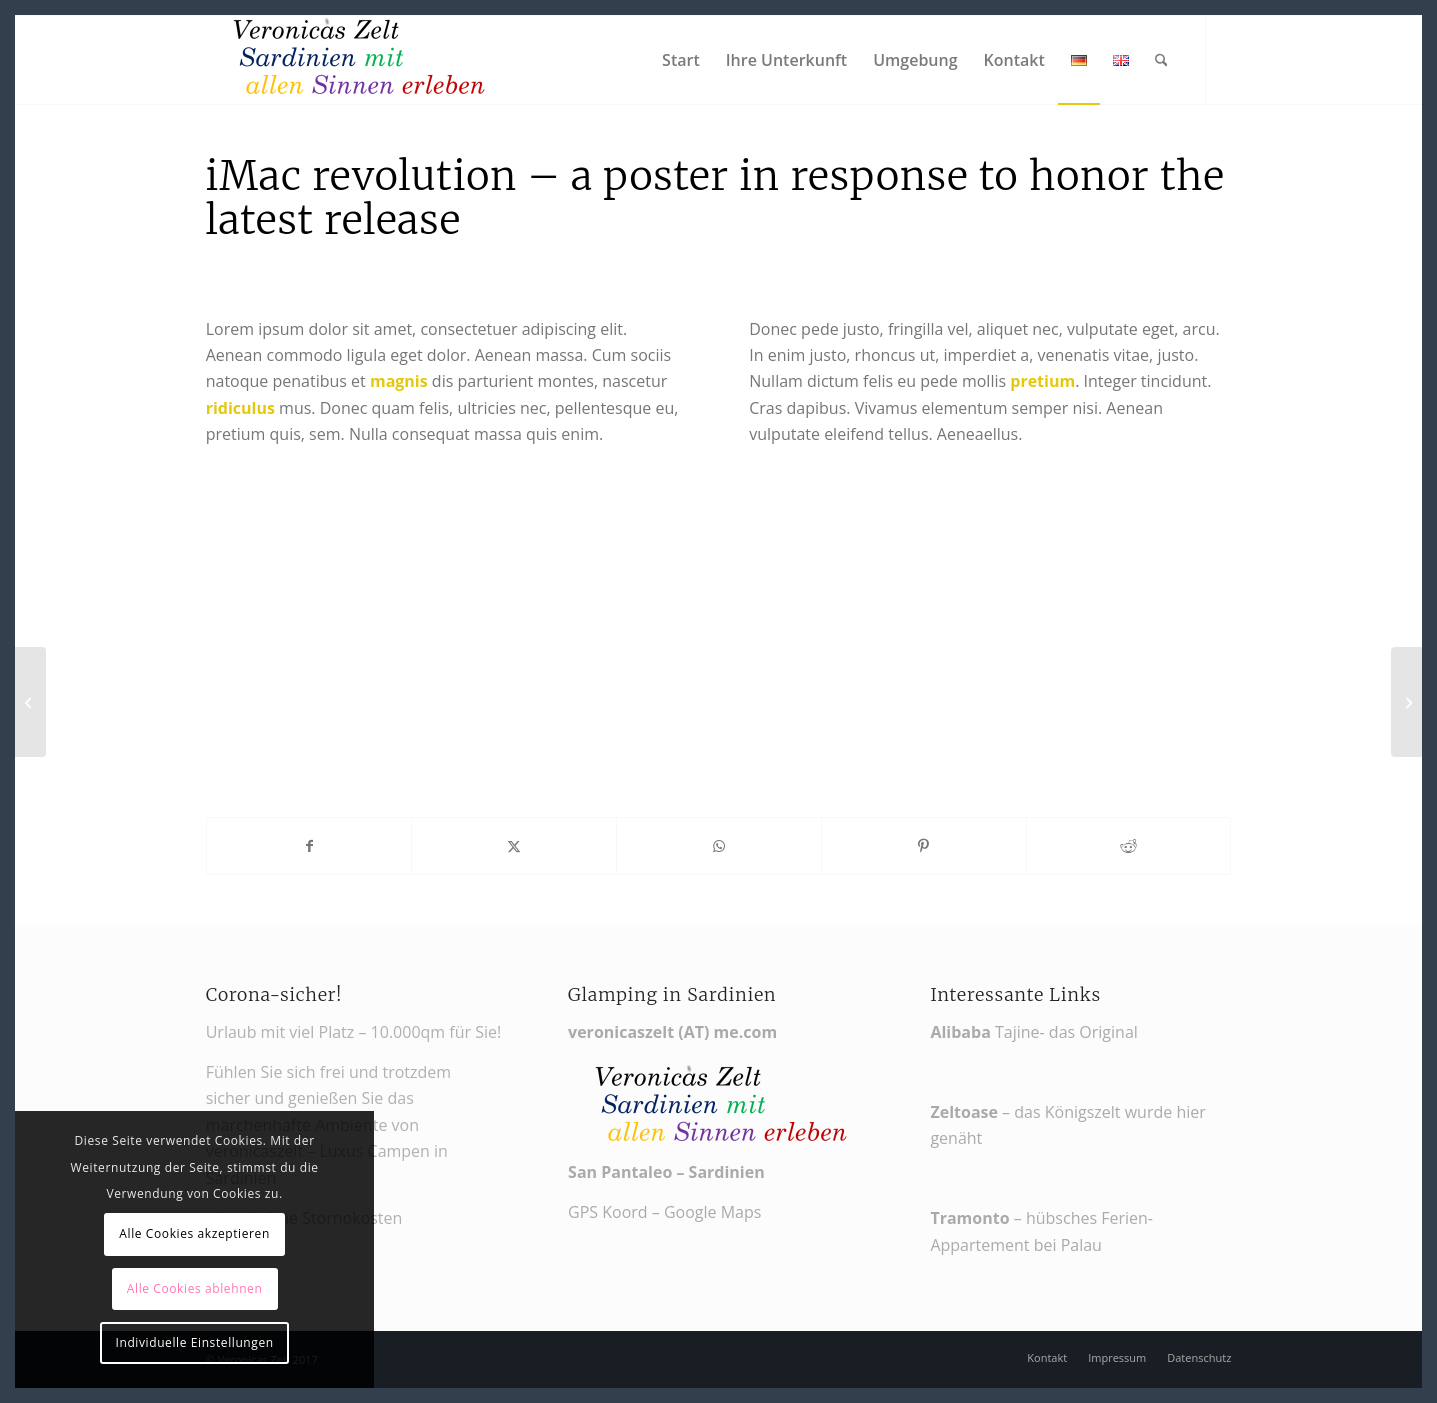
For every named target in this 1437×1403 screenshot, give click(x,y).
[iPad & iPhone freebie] (30, 702)
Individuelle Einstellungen (195, 1342)
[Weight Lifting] (1406, 702)
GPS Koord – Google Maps (664, 1212)
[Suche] (1161, 60)
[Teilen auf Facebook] (309, 846)
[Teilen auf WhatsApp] (719, 846)
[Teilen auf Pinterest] (924, 846)
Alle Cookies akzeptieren (194, 1233)
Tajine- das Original (1038, 1032)
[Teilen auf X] (514, 846)
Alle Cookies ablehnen (195, 1288)
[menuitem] (681, 60)
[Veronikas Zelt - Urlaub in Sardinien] (356, 60)
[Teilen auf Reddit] (1129, 846)
